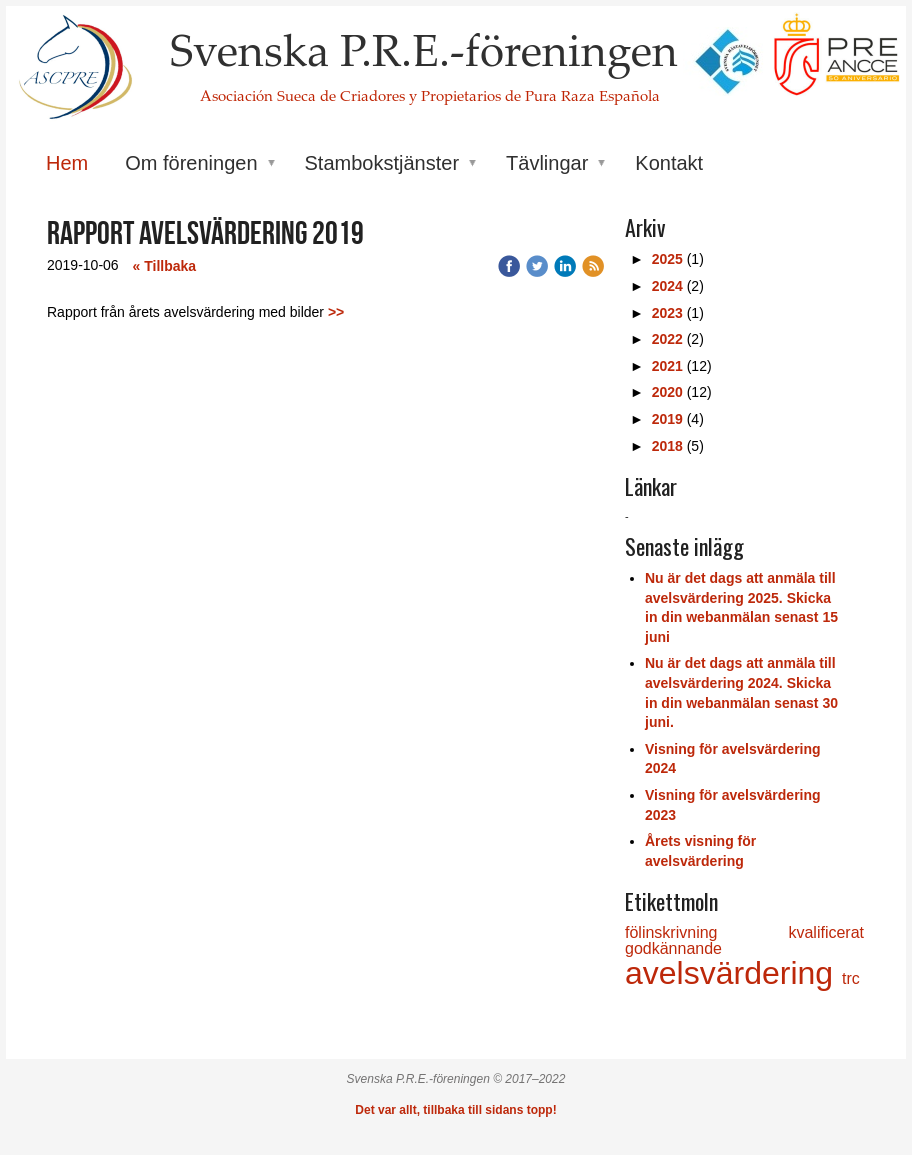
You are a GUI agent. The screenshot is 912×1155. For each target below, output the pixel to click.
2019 (667, 419)
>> (336, 312)
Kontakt (669, 163)
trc (851, 978)
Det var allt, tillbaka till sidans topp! (455, 1110)
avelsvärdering (733, 973)
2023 (667, 313)
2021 (667, 366)
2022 (667, 339)
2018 (667, 446)
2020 (667, 392)
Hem (67, 163)
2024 (667, 286)
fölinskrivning (706, 932)
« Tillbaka (165, 266)
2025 (667, 259)
